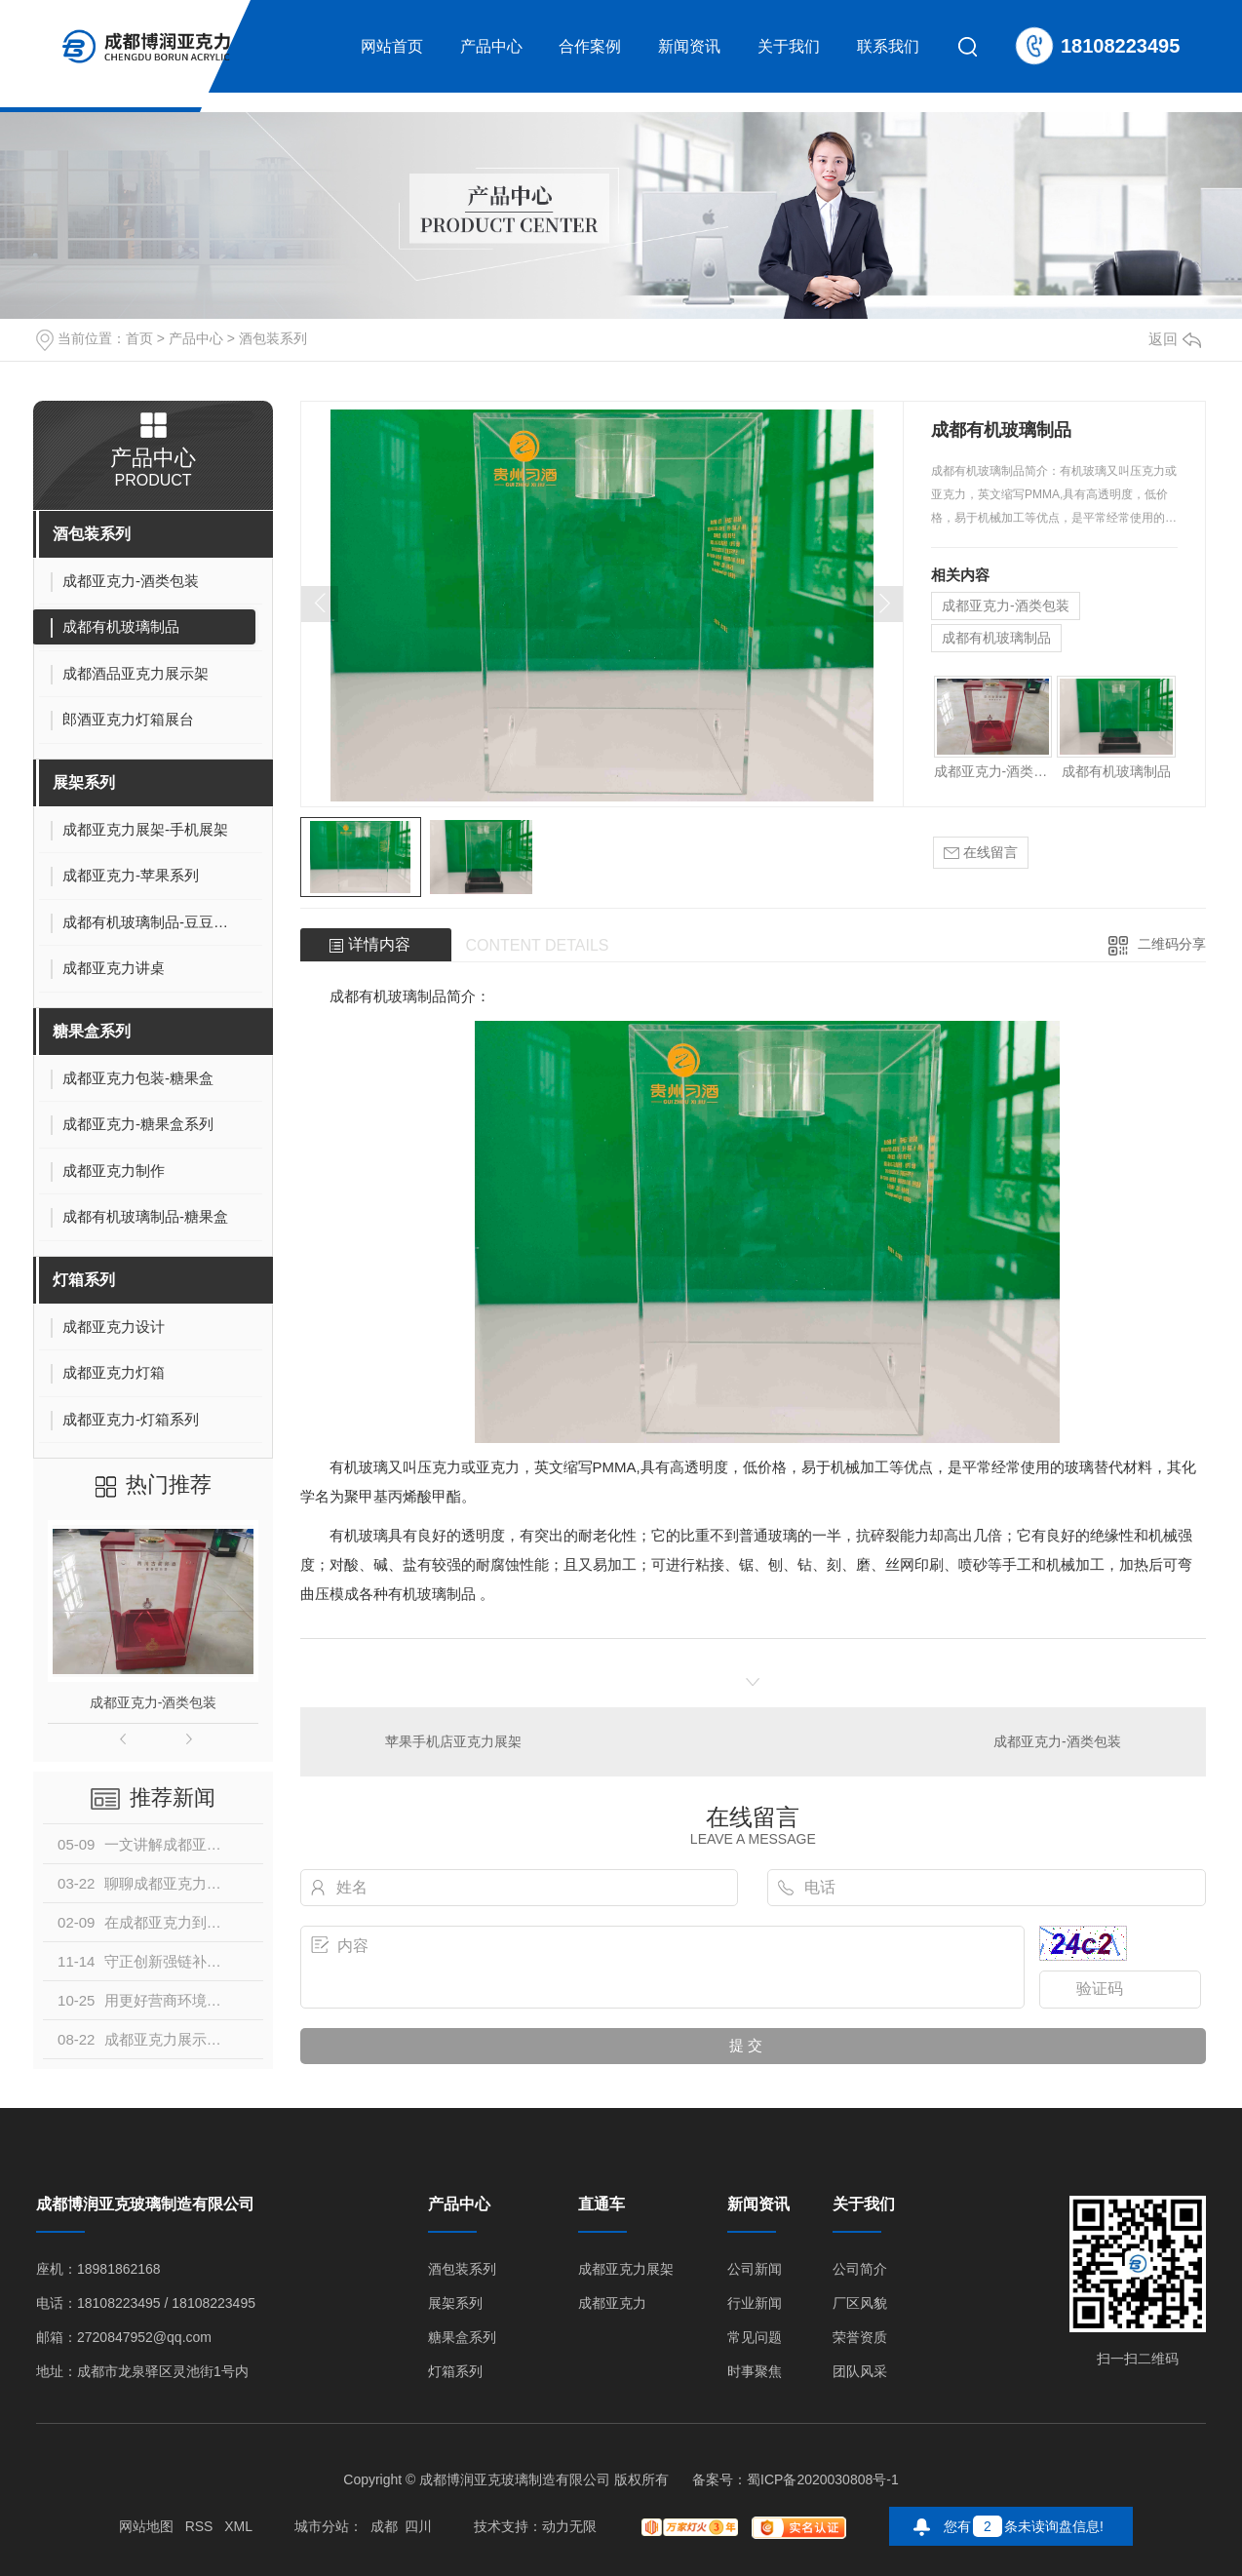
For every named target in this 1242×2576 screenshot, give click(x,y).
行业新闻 (754, 2303)
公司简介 (860, 2269)
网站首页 (392, 46)
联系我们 (888, 46)
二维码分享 (1172, 944)
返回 (1174, 339)
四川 (418, 2526)
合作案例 (590, 46)
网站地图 (146, 2526)
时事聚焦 (754, 2371)
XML (238, 2526)
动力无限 (569, 2526)
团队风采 (860, 2371)
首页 (139, 338)
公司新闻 (754, 2269)
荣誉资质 (860, 2337)
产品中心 (491, 46)
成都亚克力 (612, 2303)
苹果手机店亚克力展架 (453, 1741)
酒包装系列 (273, 338)
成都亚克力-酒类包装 (153, 1702)
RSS (199, 2526)
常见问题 (754, 2337)
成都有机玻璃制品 (996, 637)
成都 (384, 2526)
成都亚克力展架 (626, 2269)
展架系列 (84, 782)
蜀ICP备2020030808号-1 (823, 2479)
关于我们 (788, 46)
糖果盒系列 (92, 1031)
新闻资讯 (689, 46)
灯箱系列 (84, 1279)
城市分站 (321, 2526)
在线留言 (981, 852)
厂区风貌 (860, 2303)
